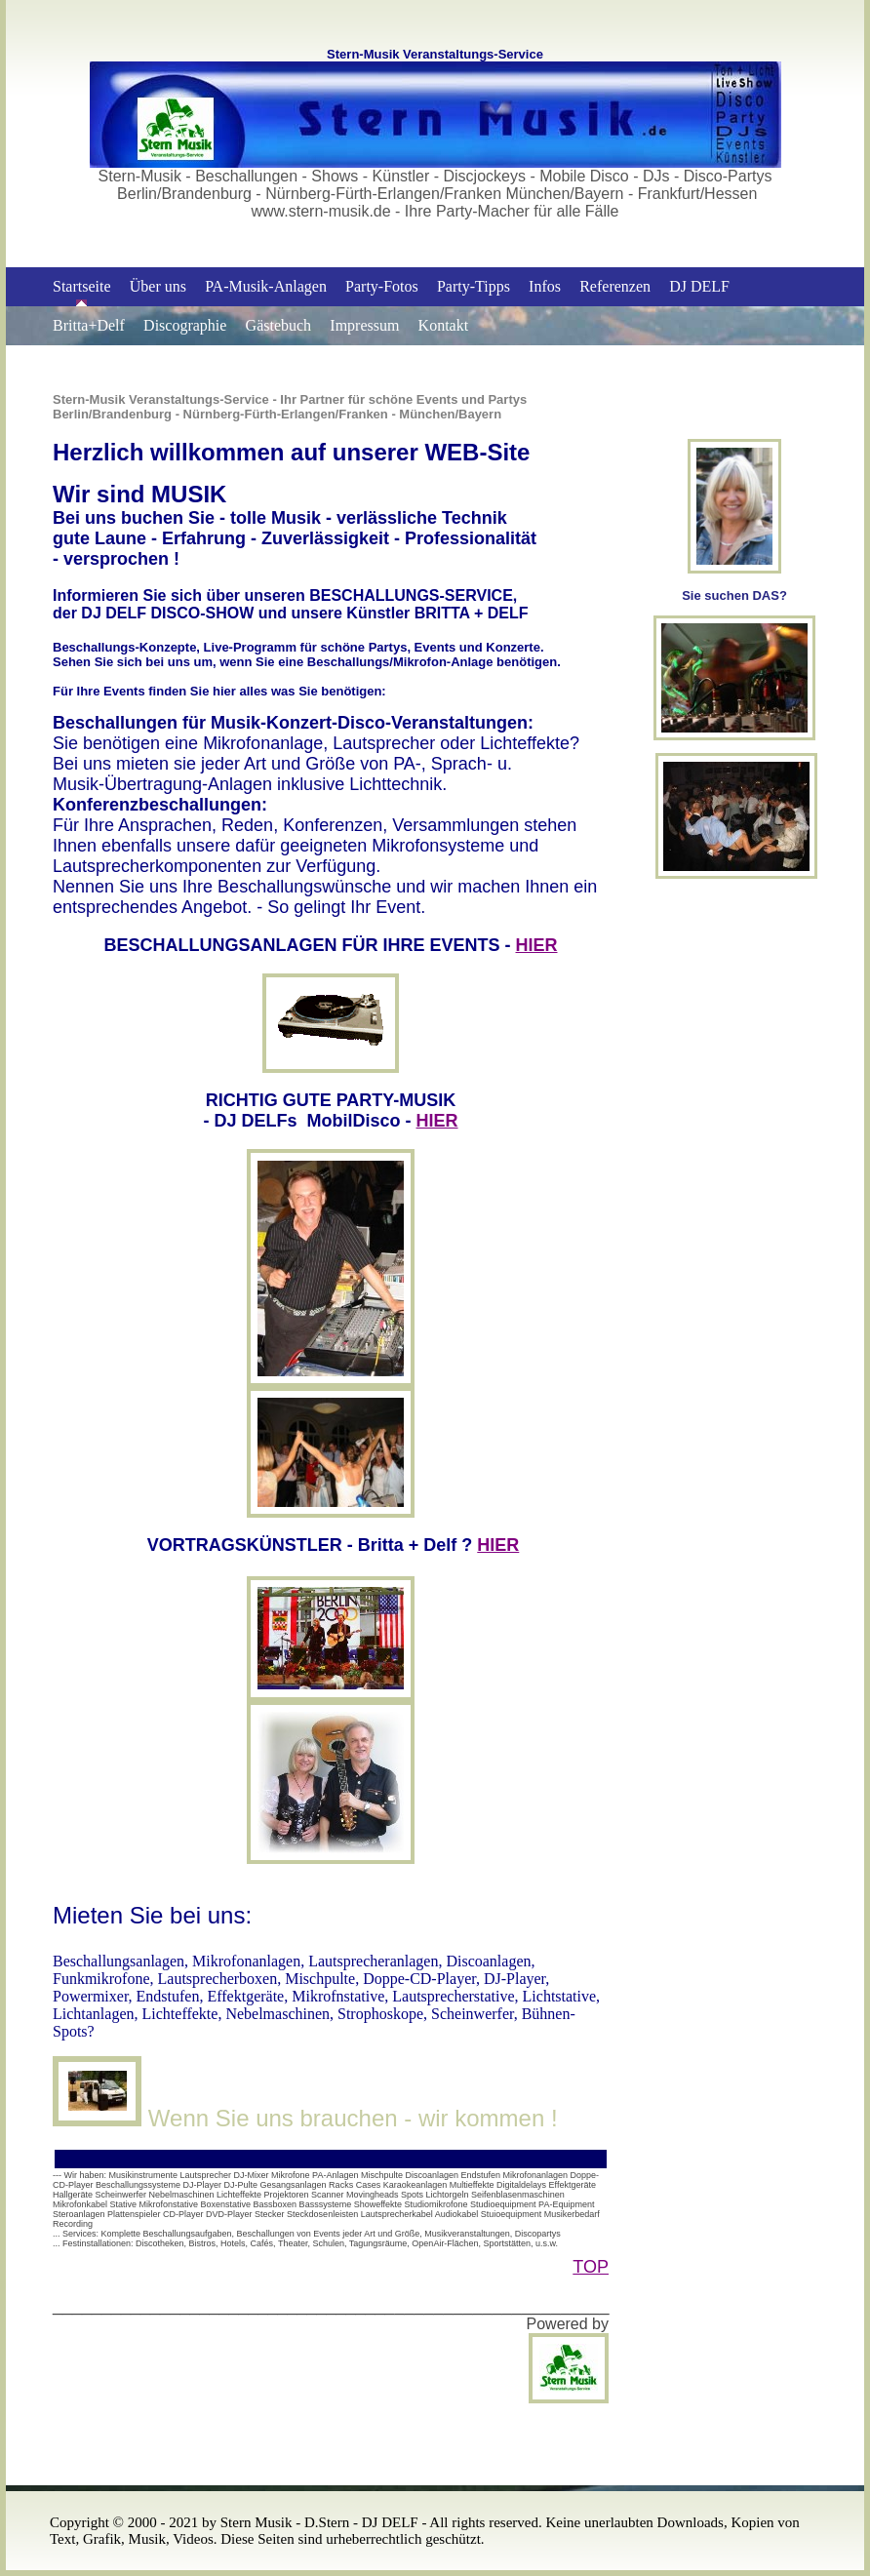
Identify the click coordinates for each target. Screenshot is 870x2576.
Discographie (184, 325)
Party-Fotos (381, 286)
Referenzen (615, 286)
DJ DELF (699, 286)
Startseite (82, 286)
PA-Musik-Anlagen (266, 286)
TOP (591, 2267)
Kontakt (443, 325)
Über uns (158, 286)
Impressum (364, 325)
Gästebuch (279, 325)
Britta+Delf (89, 325)
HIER (537, 945)
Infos (545, 286)
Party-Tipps (473, 286)
